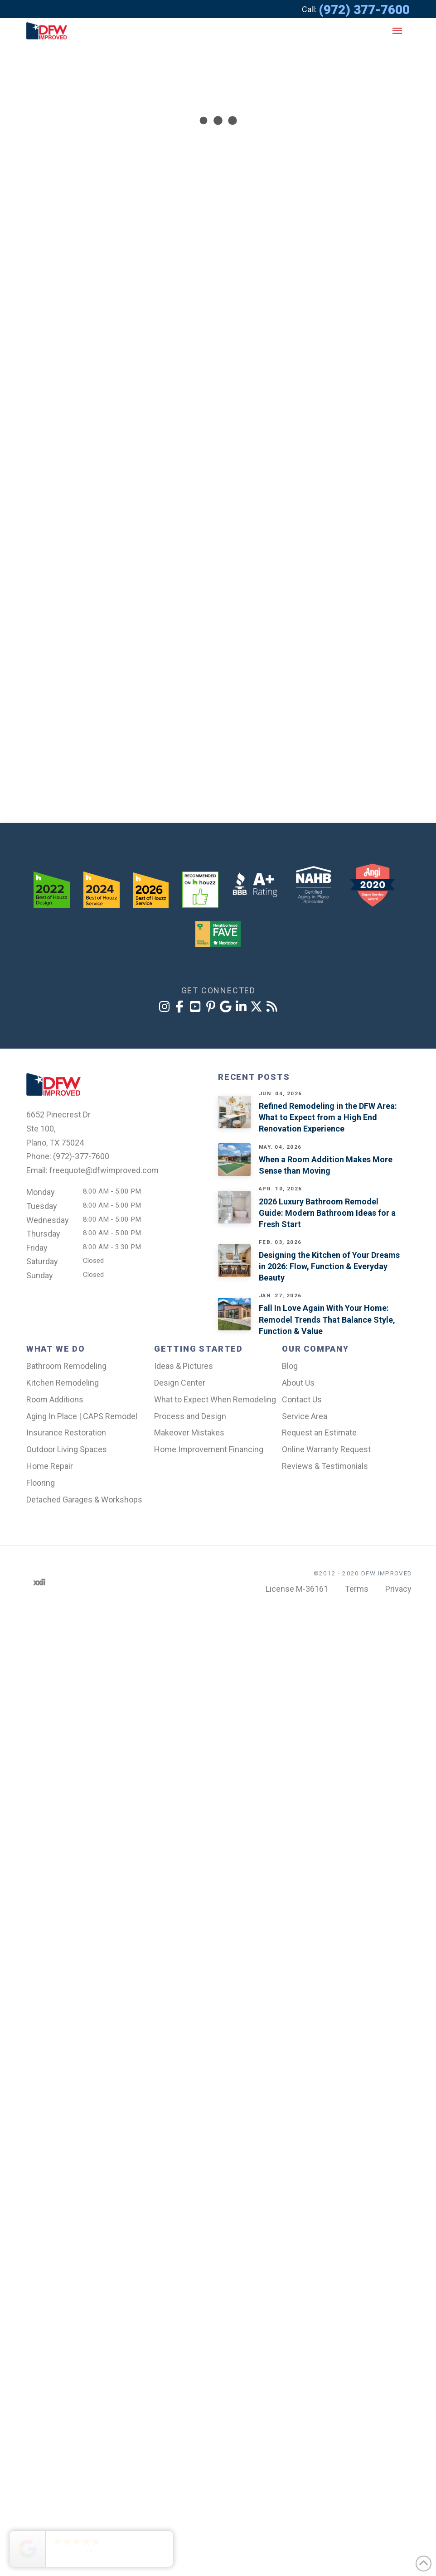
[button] (397, 30)
